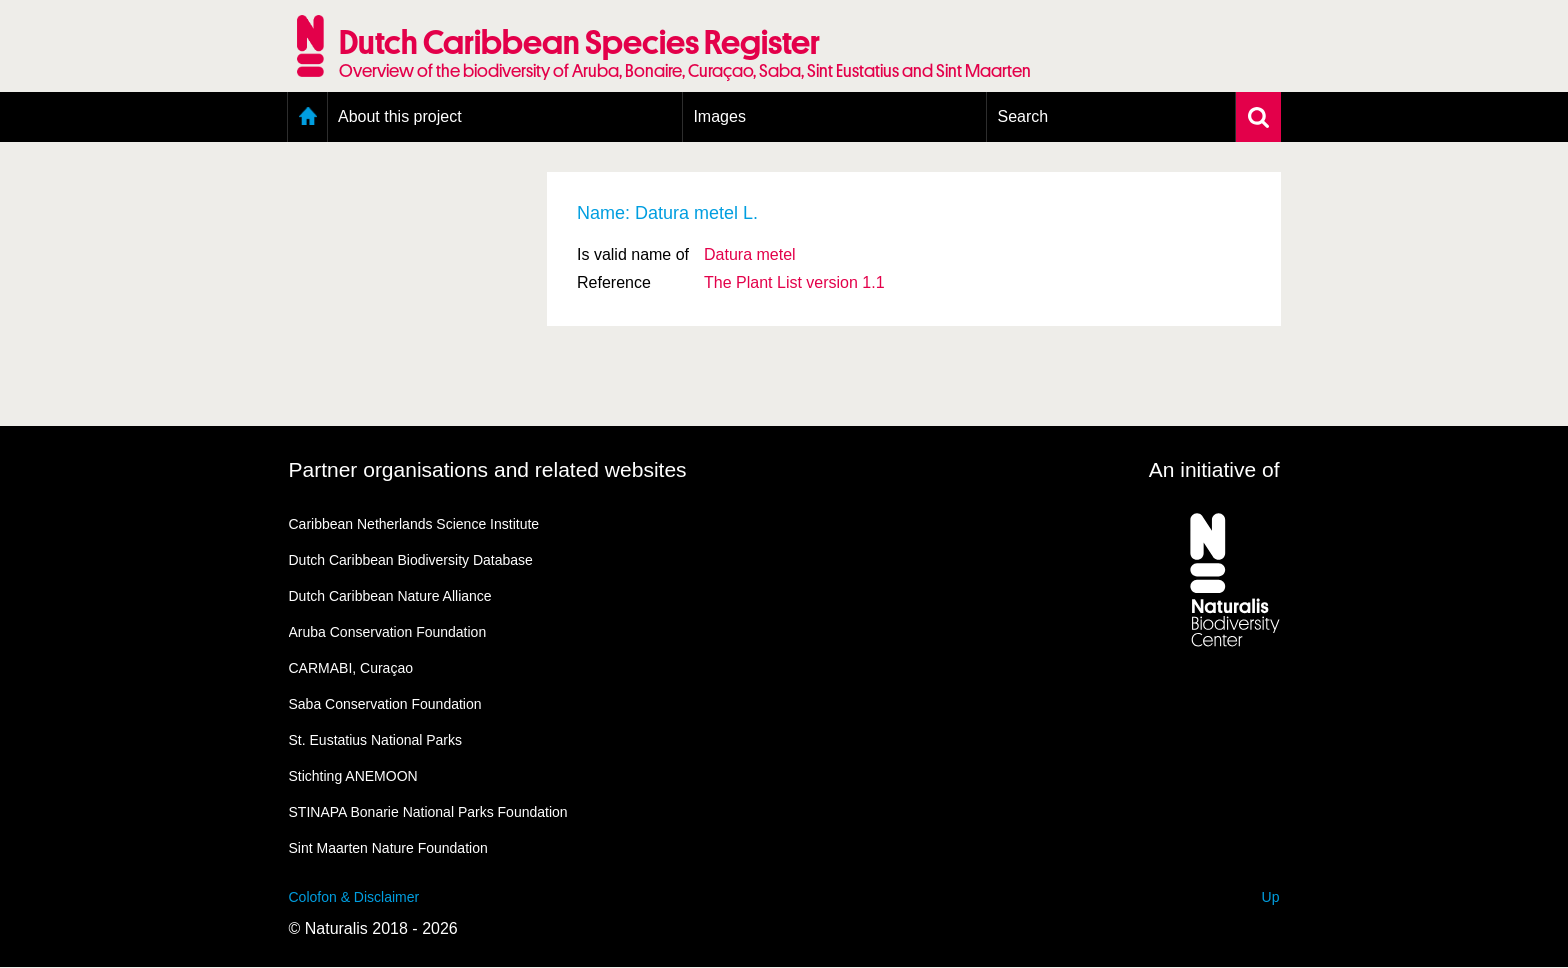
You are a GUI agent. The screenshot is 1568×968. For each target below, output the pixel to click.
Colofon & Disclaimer (354, 897)
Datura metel (750, 254)
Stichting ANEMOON (353, 776)
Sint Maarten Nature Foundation (388, 848)
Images (719, 116)
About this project (400, 116)
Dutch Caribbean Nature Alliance (390, 596)
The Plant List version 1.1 (794, 282)
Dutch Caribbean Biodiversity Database (411, 560)
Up (1271, 897)
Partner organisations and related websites (488, 469)
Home (307, 117)
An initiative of (1214, 469)
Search (1022, 116)
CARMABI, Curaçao (351, 668)
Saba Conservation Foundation (385, 704)
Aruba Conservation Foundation (388, 632)
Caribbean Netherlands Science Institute (414, 524)
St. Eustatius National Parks (376, 740)
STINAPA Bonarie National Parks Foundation (428, 812)
